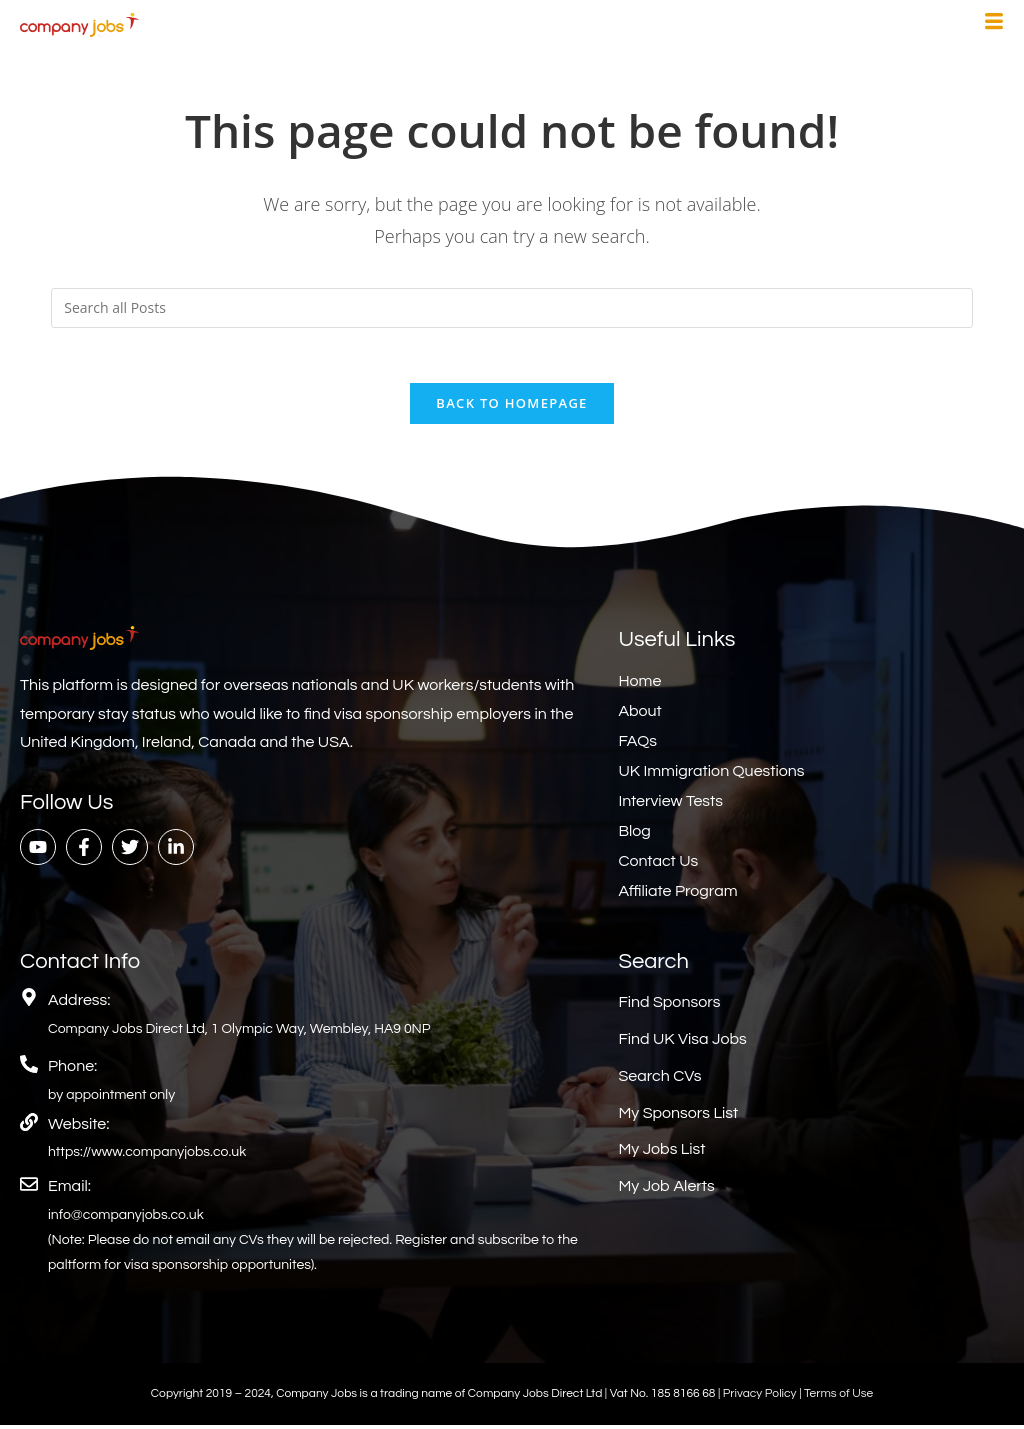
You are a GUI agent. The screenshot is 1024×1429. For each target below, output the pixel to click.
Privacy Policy (761, 1398)
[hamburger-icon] (994, 24)
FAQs (637, 746)
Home (639, 686)
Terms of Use (838, 1398)
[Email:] (29, 1189)
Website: (78, 1128)
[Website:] (29, 1126)
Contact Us (658, 866)
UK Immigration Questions (711, 776)
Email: (69, 1191)
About (639, 716)
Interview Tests (670, 806)
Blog (634, 836)
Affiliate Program (677, 896)
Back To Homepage (511, 408)
